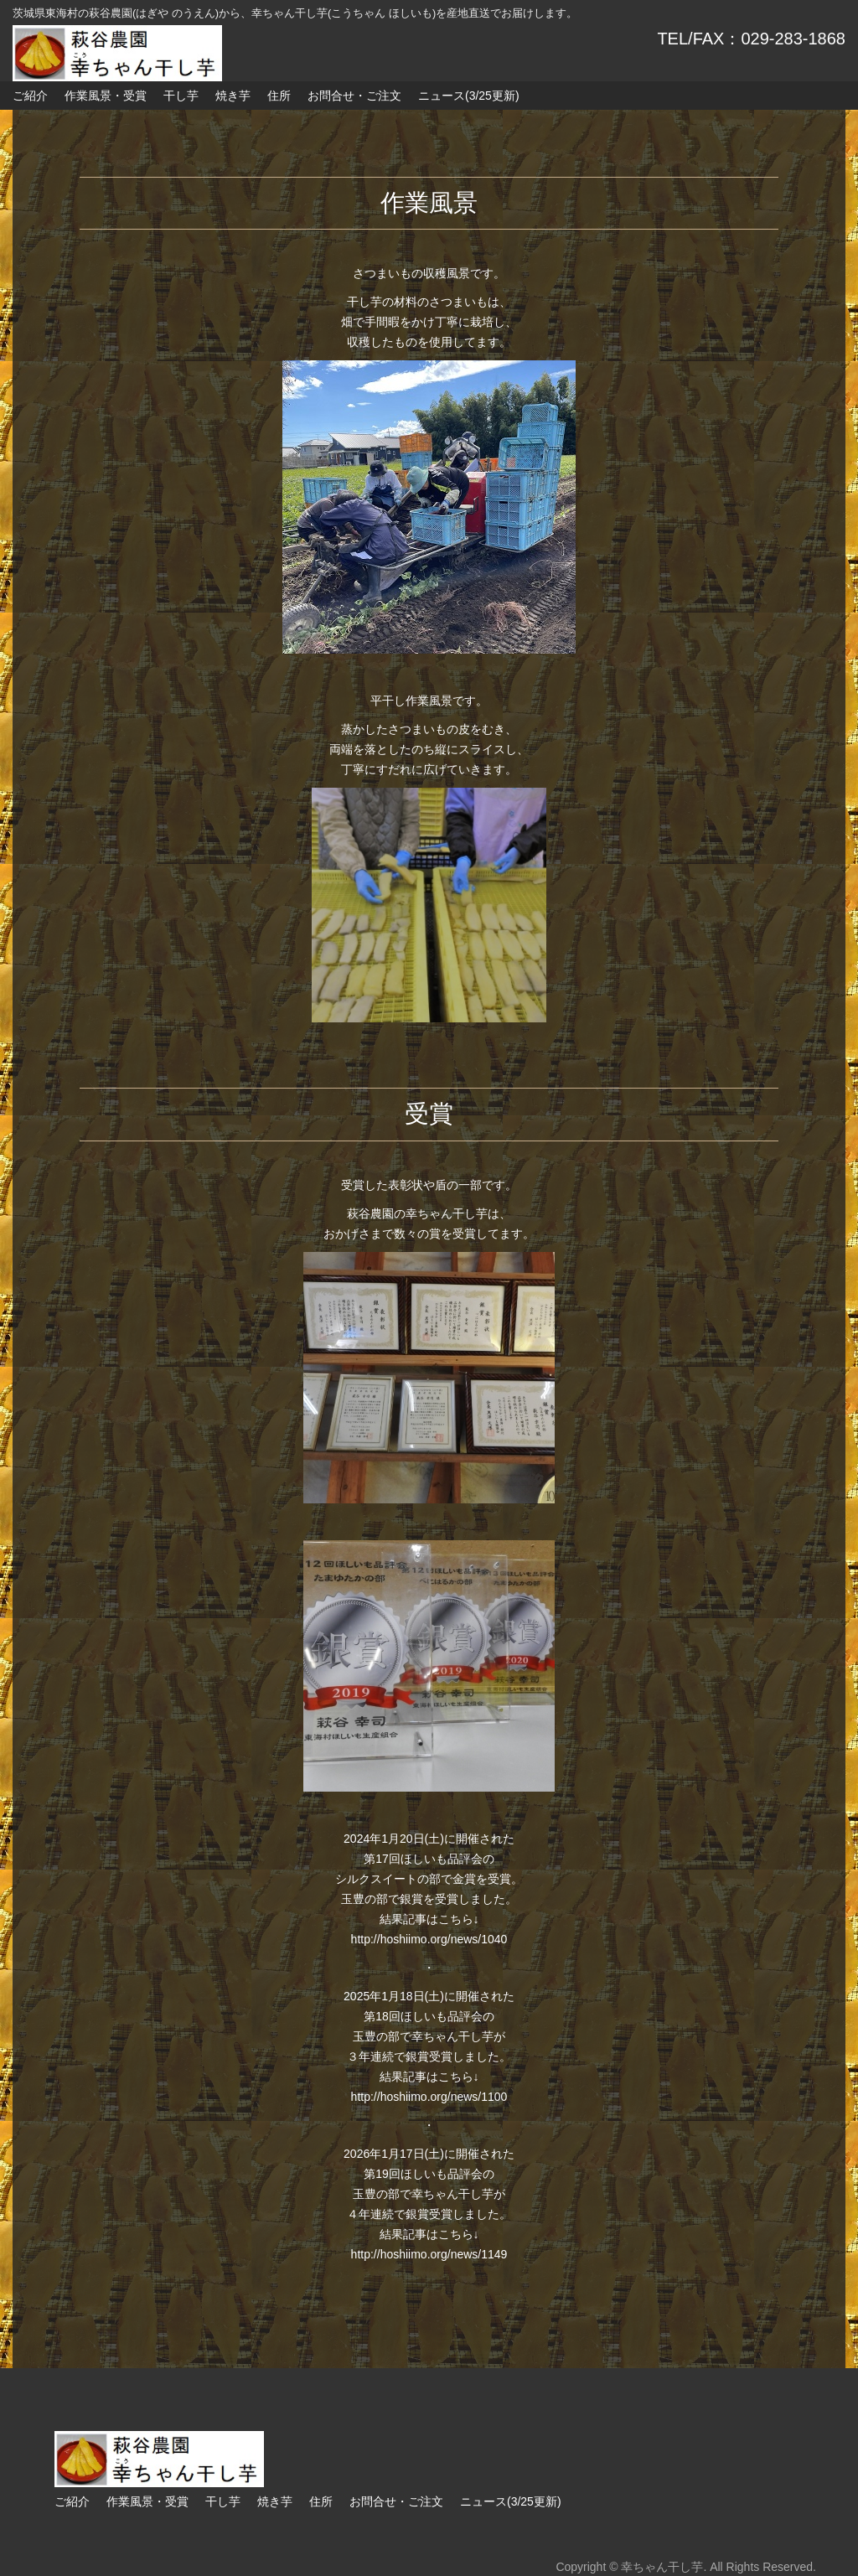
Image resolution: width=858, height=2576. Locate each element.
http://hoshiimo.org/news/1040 (429, 1939)
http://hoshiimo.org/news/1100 (429, 2096)
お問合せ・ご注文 (354, 95)
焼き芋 (233, 95)
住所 (279, 95)
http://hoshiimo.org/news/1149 (429, 2254)
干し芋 (181, 95)
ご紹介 (30, 95)
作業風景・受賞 (106, 95)
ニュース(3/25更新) (468, 95)
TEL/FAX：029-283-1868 (751, 38)
